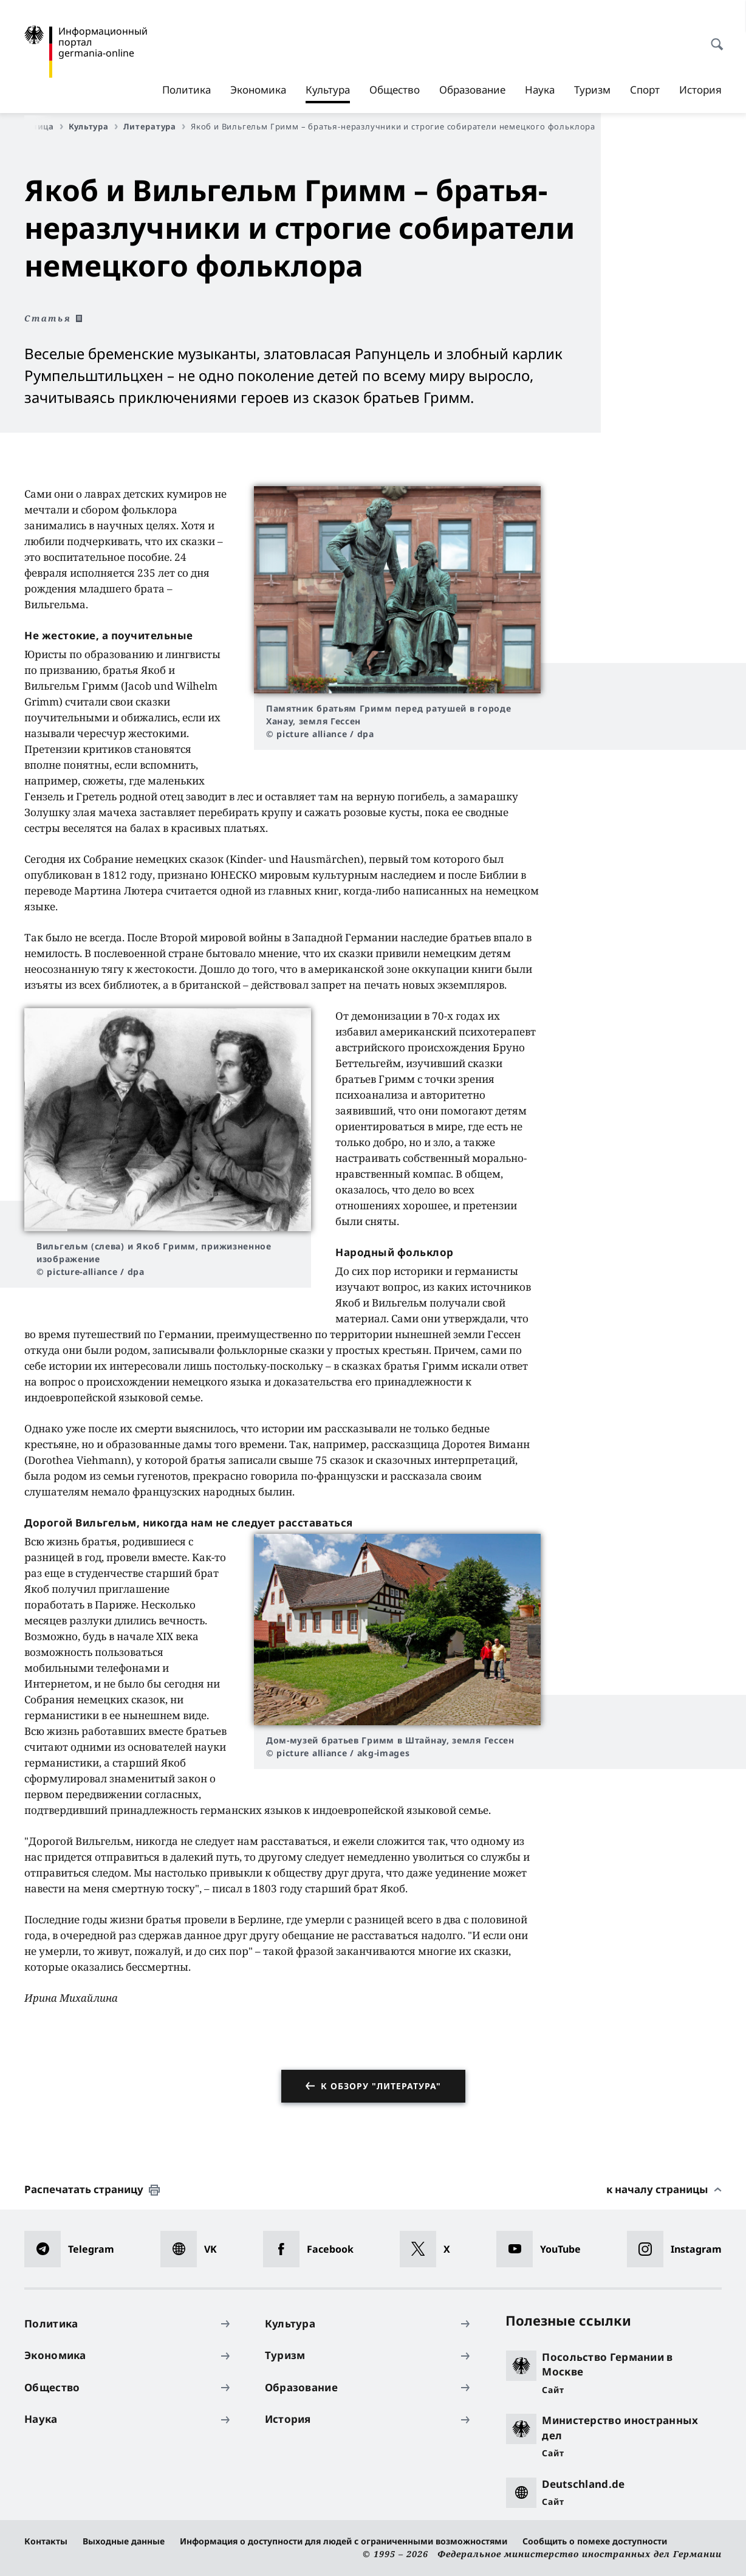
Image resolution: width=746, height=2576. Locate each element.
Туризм (592, 90)
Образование (472, 90)
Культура (328, 90)
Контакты (45, 2541)
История (700, 90)
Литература (154, 126)
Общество (394, 90)
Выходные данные (124, 2541)
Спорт (645, 90)
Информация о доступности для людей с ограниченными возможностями (343, 2541)
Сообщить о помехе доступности (594, 2541)
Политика (186, 90)
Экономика (258, 90)
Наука (540, 90)
